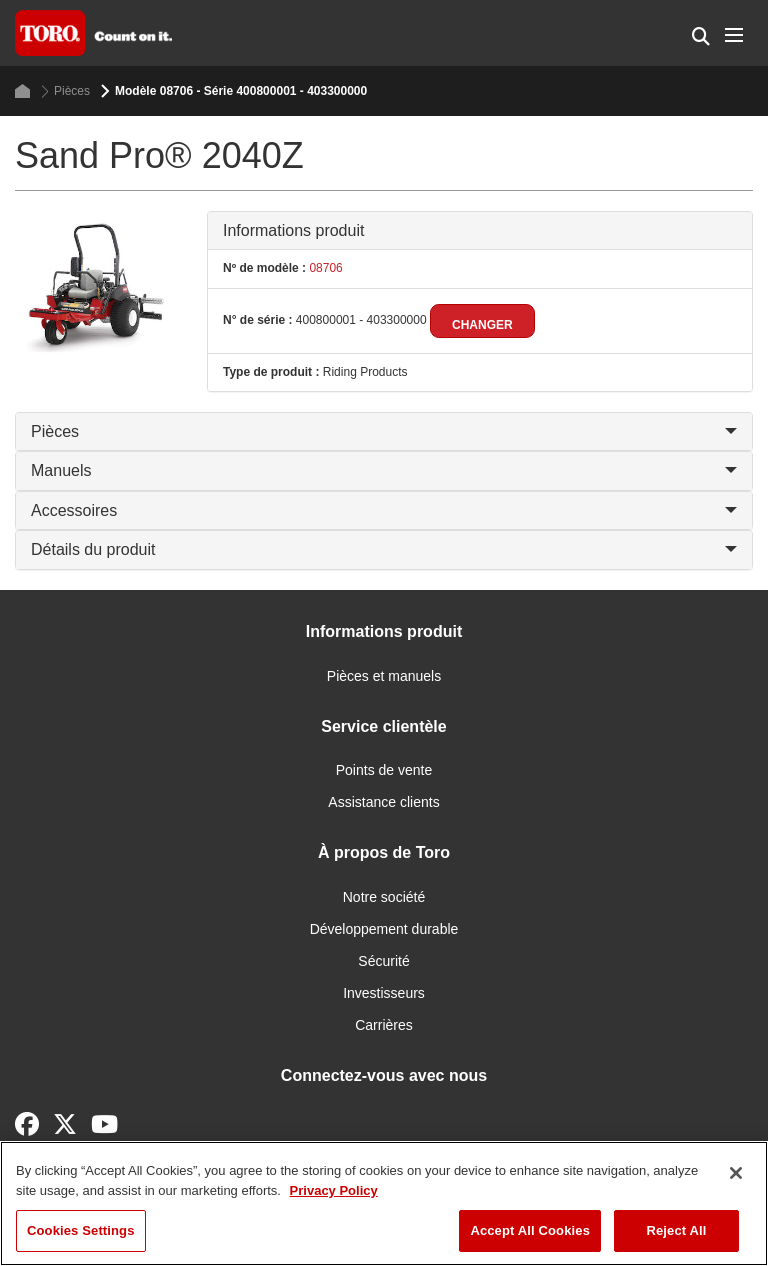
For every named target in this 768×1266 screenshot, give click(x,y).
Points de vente (384, 770)
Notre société (384, 897)
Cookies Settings (81, 1230)
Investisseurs (384, 993)
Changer (482, 325)
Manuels (384, 470)
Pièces (65, 91)
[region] (384, 1203)
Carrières (384, 1025)
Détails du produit (384, 549)
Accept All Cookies (530, 1230)
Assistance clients (383, 802)
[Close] (736, 1173)
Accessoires (384, 510)
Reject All (676, 1230)
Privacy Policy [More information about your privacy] (334, 1190)
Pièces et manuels (384, 676)
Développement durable (384, 929)
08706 (324, 268)
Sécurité (383, 961)
